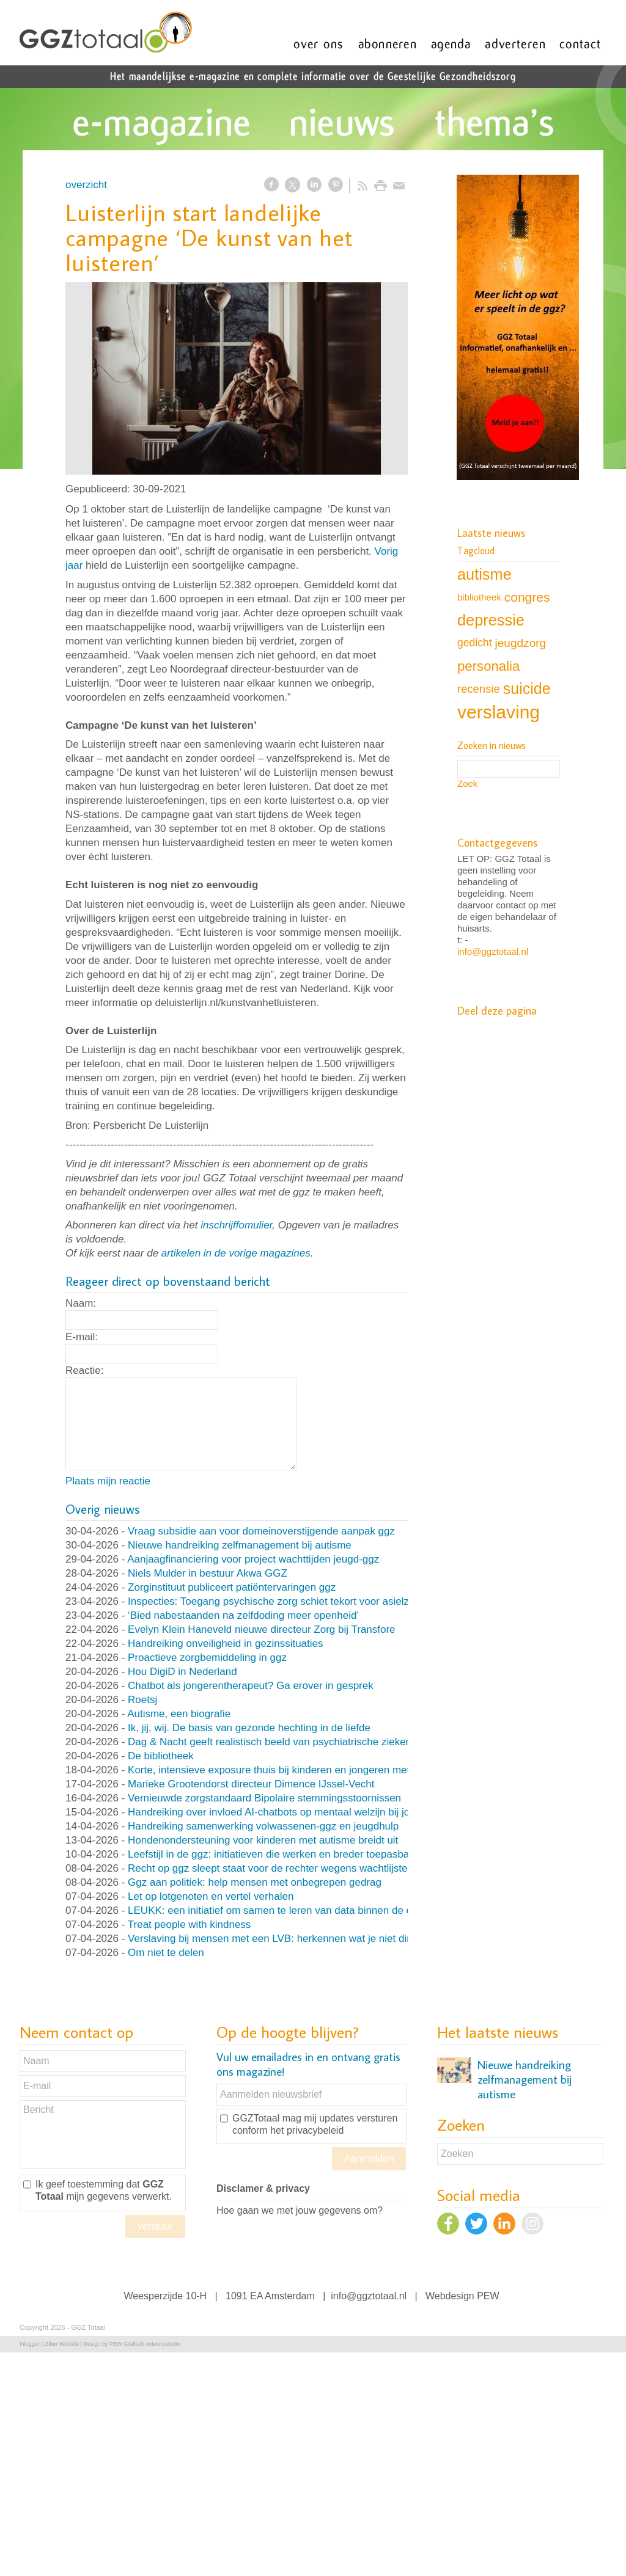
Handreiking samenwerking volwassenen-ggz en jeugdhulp (263, 1826)
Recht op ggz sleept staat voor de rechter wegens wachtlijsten (270, 1868)
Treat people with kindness (189, 1924)
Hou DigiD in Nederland (182, 1671)
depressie (491, 620)
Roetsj (142, 1700)
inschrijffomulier (236, 1225)
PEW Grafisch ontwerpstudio (144, 2344)
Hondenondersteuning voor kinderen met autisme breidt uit (263, 1840)
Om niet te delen (166, 1952)
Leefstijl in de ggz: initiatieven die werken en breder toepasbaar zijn (282, 1854)
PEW (488, 2296)
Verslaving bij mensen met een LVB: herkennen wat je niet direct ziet (285, 1938)
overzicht (86, 185)
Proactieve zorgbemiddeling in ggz (207, 1657)
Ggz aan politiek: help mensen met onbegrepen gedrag (254, 1882)
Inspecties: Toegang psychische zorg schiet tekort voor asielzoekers (284, 1601)
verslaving (498, 712)
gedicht (474, 643)
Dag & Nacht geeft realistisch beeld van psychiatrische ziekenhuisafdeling (297, 1742)
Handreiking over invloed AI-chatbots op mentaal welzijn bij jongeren (285, 1812)
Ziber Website (62, 2344)
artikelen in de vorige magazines (236, 1253)
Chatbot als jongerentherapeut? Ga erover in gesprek (251, 1685)
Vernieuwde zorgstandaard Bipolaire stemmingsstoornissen (264, 1798)
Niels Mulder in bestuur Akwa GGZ (207, 1573)
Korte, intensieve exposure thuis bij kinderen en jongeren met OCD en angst (303, 1770)
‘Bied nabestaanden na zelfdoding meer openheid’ (243, 1615)
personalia (488, 666)
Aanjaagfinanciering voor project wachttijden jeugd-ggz (253, 1559)
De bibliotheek (161, 1756)
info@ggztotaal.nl (492, 951)
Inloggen (30, 2344)
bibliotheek (479, 597)
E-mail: (81, 1337)
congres (527, 597)
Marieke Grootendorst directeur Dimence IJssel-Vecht (251, 1784)
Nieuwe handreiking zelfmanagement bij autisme (240, 1545)
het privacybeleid (307, 2130)
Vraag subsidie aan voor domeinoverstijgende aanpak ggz (261, 1531)
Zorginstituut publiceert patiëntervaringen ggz (232, 1587)
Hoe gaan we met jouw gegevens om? (299, 2210)
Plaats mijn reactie (107, 1481)
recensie (478, 688)
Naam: (80, 1303)
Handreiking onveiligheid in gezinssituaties (225, 1643)
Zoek (467, 783)
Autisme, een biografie (178, 1714)
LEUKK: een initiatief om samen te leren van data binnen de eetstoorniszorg (302, 1910)
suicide (527, 688)
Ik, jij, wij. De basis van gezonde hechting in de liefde (249, 1728)
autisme (484, 574)
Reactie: (84, 1370)
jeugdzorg (521, 643)
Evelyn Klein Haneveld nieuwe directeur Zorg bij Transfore (262, 1629)
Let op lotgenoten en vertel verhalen (210, 1896)
